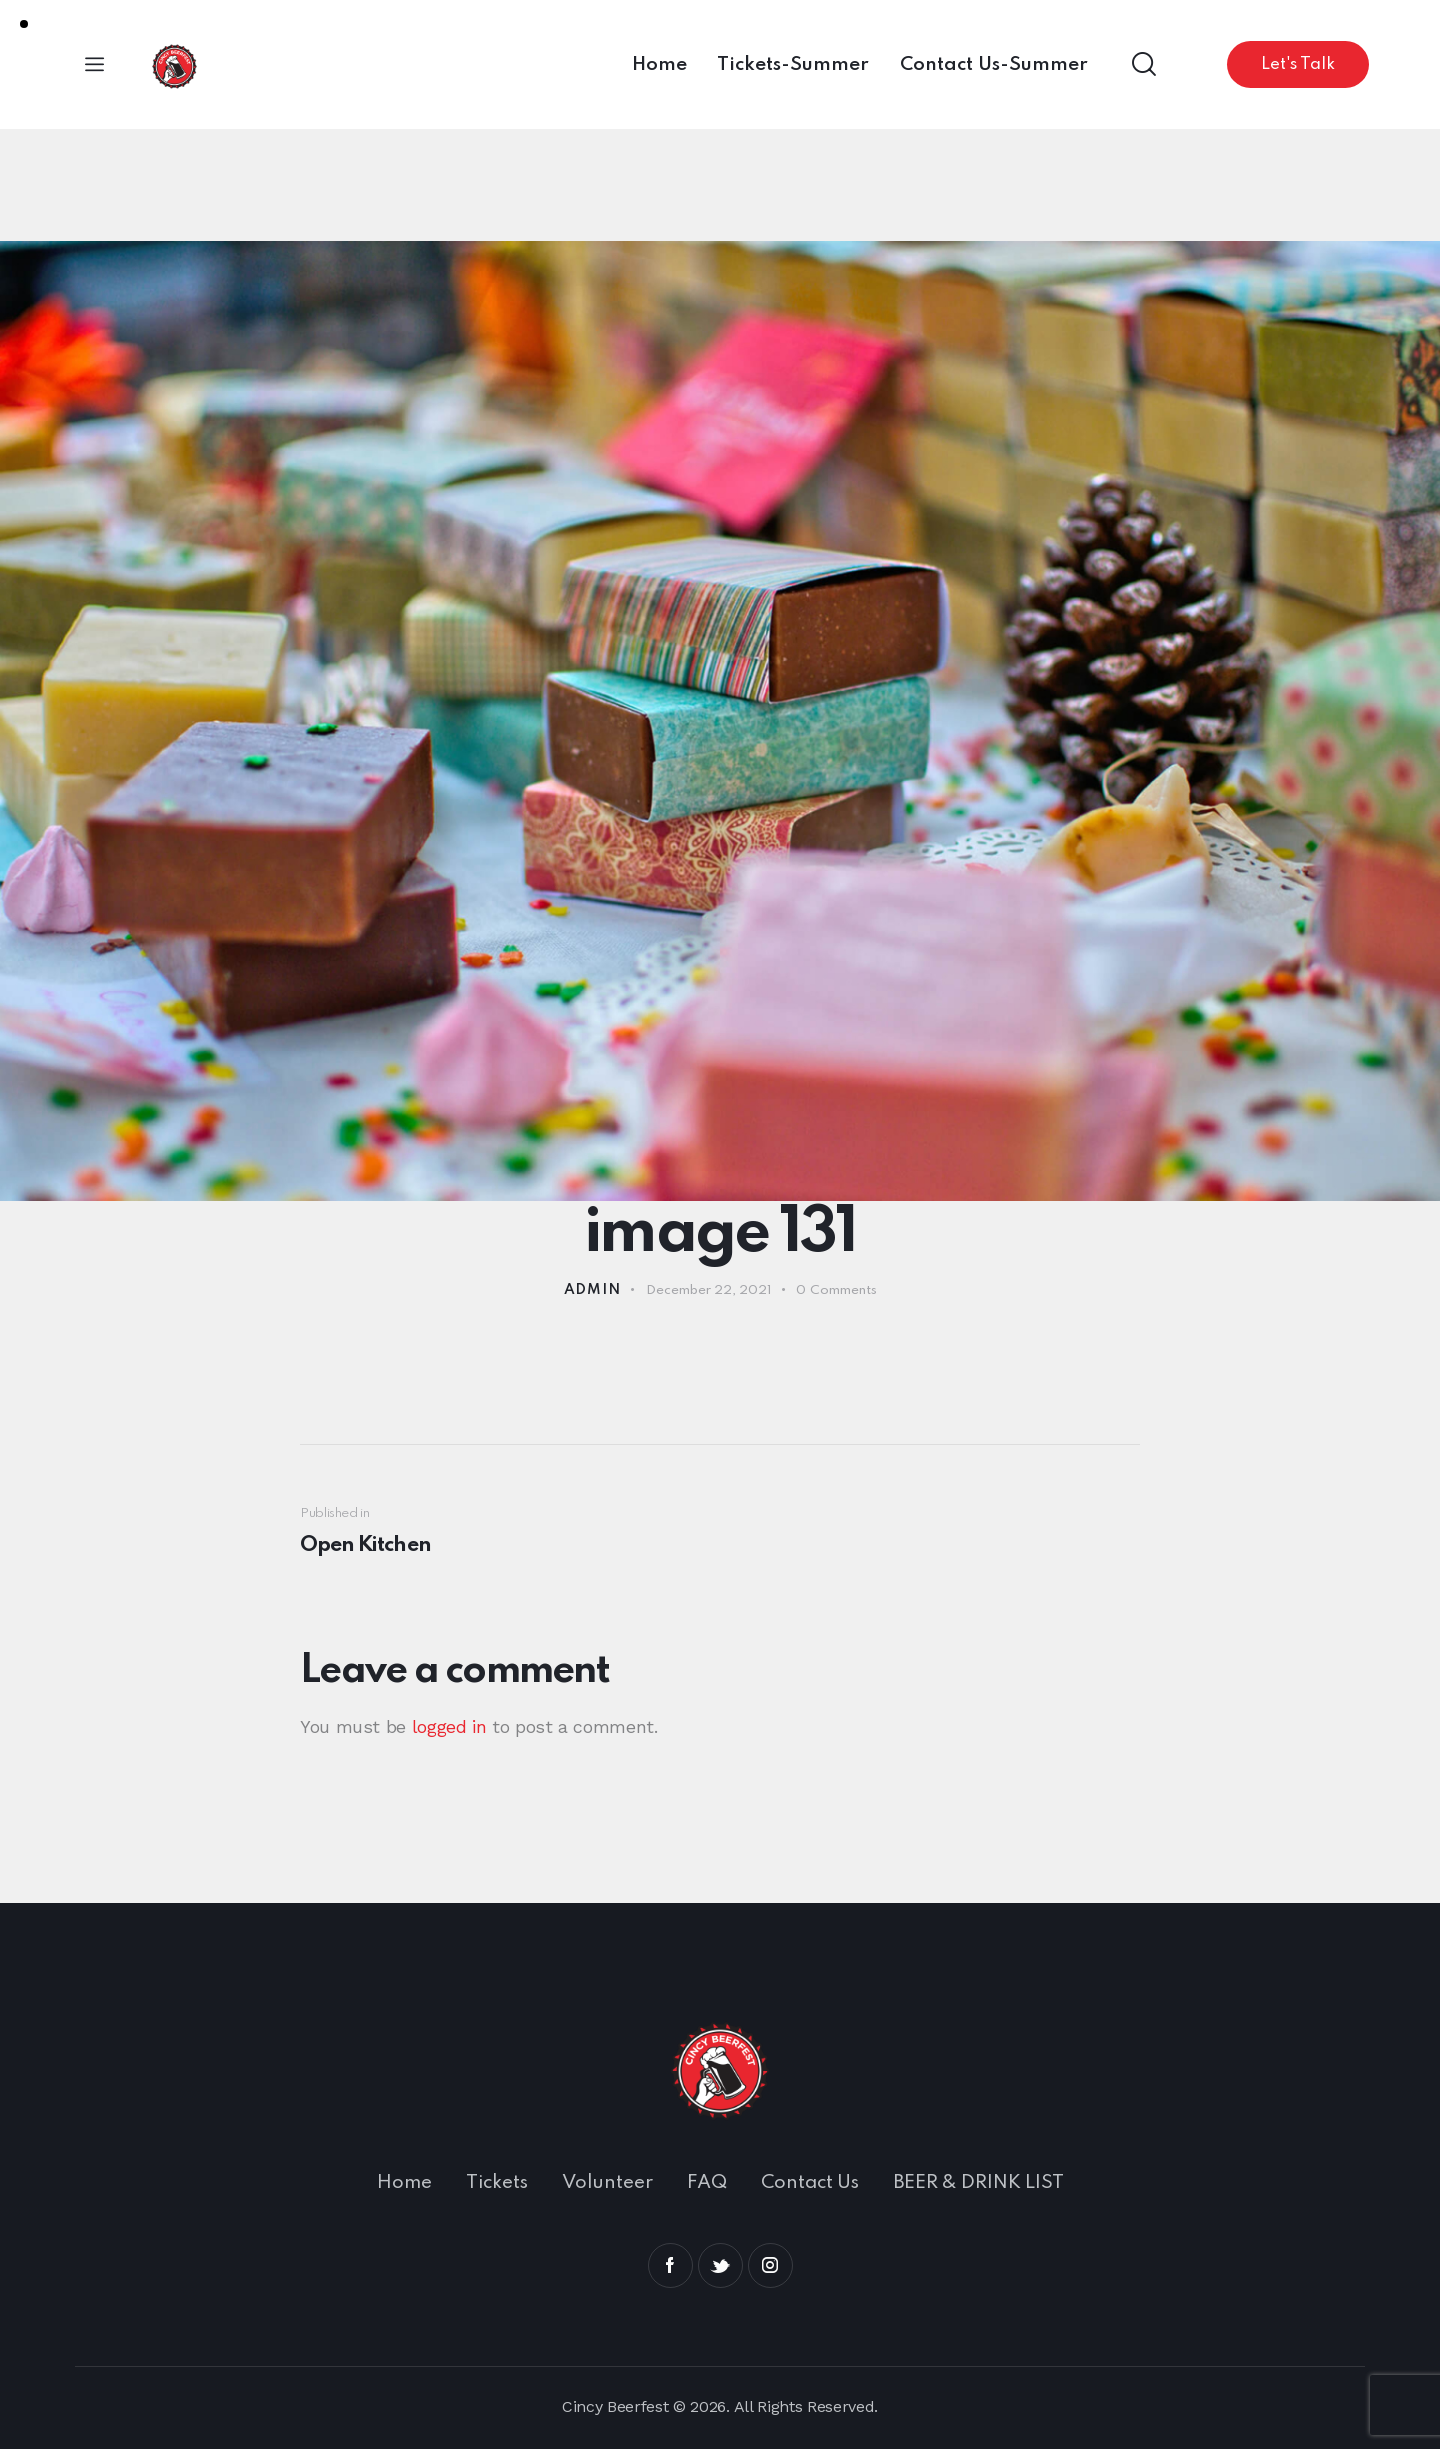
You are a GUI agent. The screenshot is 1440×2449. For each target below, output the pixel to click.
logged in (449, 1726)
